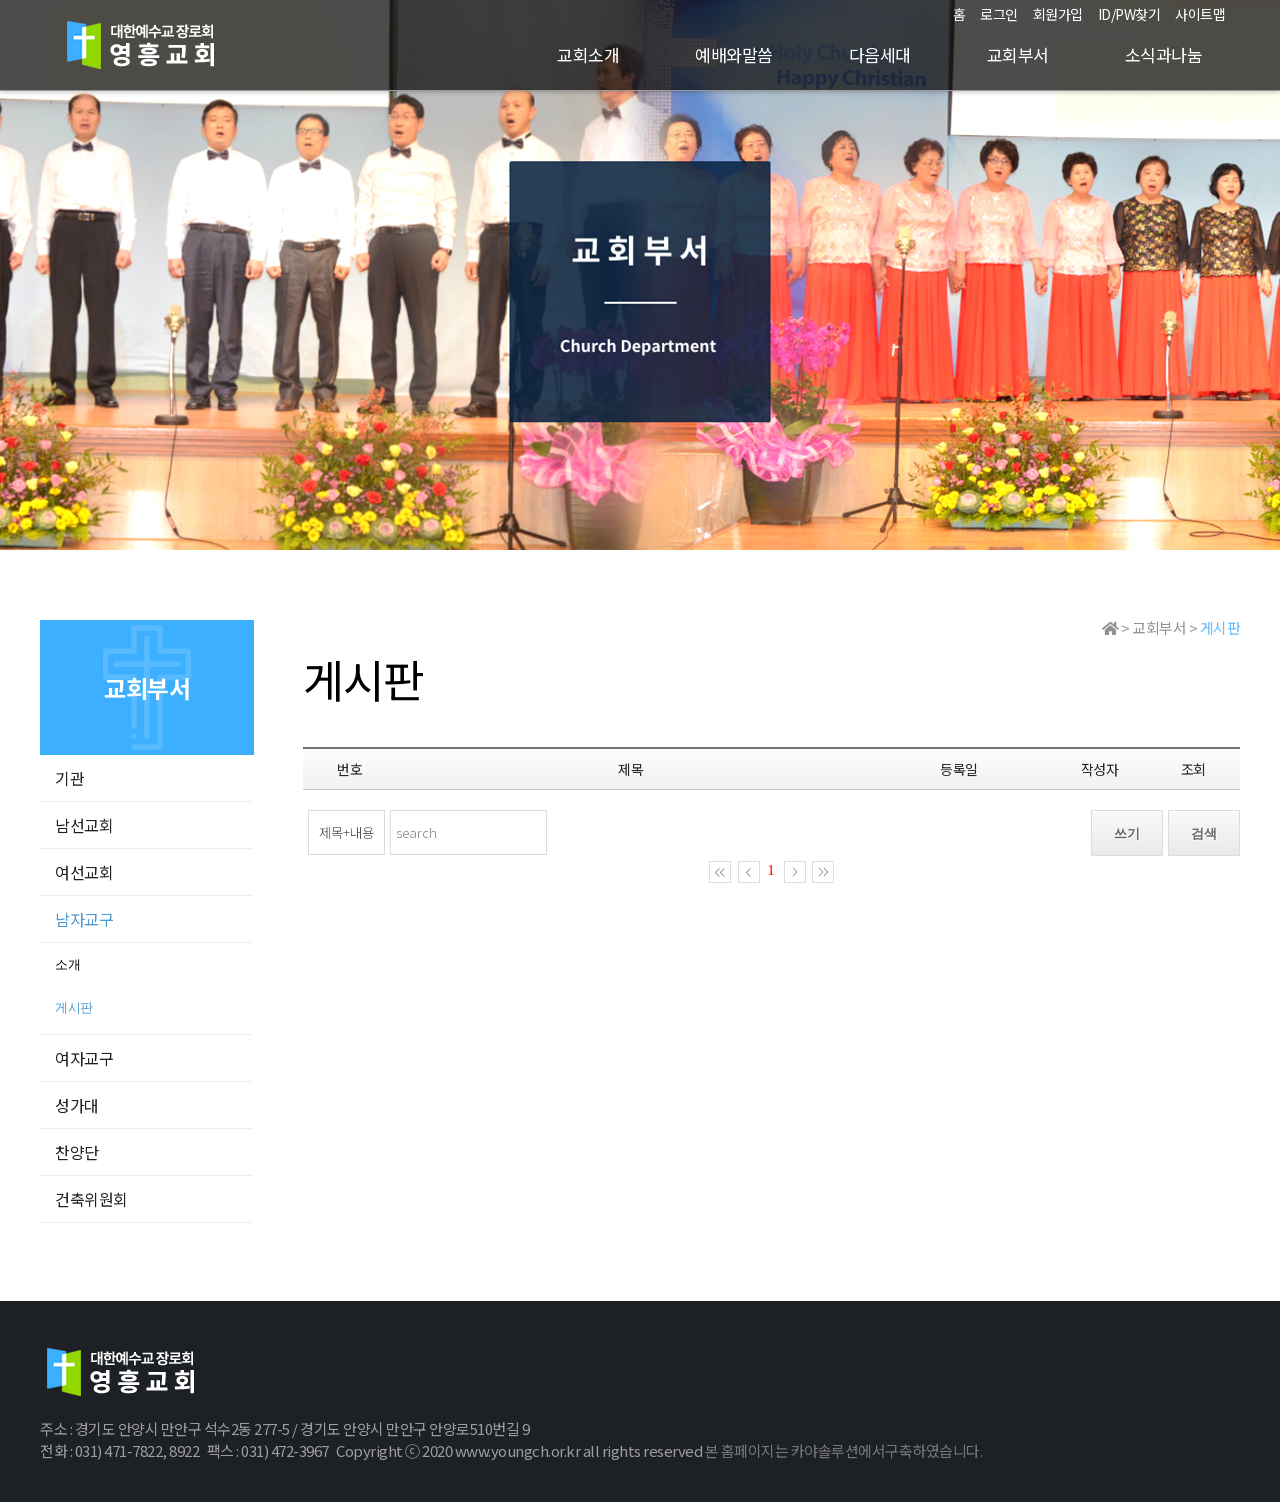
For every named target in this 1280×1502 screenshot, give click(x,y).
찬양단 (77, 1152)
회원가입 (1058, 14)
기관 (69, 778)
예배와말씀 (734, 54)
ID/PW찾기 (1129, 14)
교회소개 (588, 54)
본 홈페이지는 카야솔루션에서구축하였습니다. (844, 1450)
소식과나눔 (1164, 54)
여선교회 (84, 872)
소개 (67, 964)
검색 (1204, 833)
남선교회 (84, 825)
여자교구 (84, 1058)
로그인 (999, 14)
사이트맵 (1200, 14)
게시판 (74, 1007)
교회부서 (1018, 54)
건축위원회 (91, 1199)
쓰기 (1127, 833)
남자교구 (84, 919)
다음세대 (880, 54)
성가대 (77, 1105)
